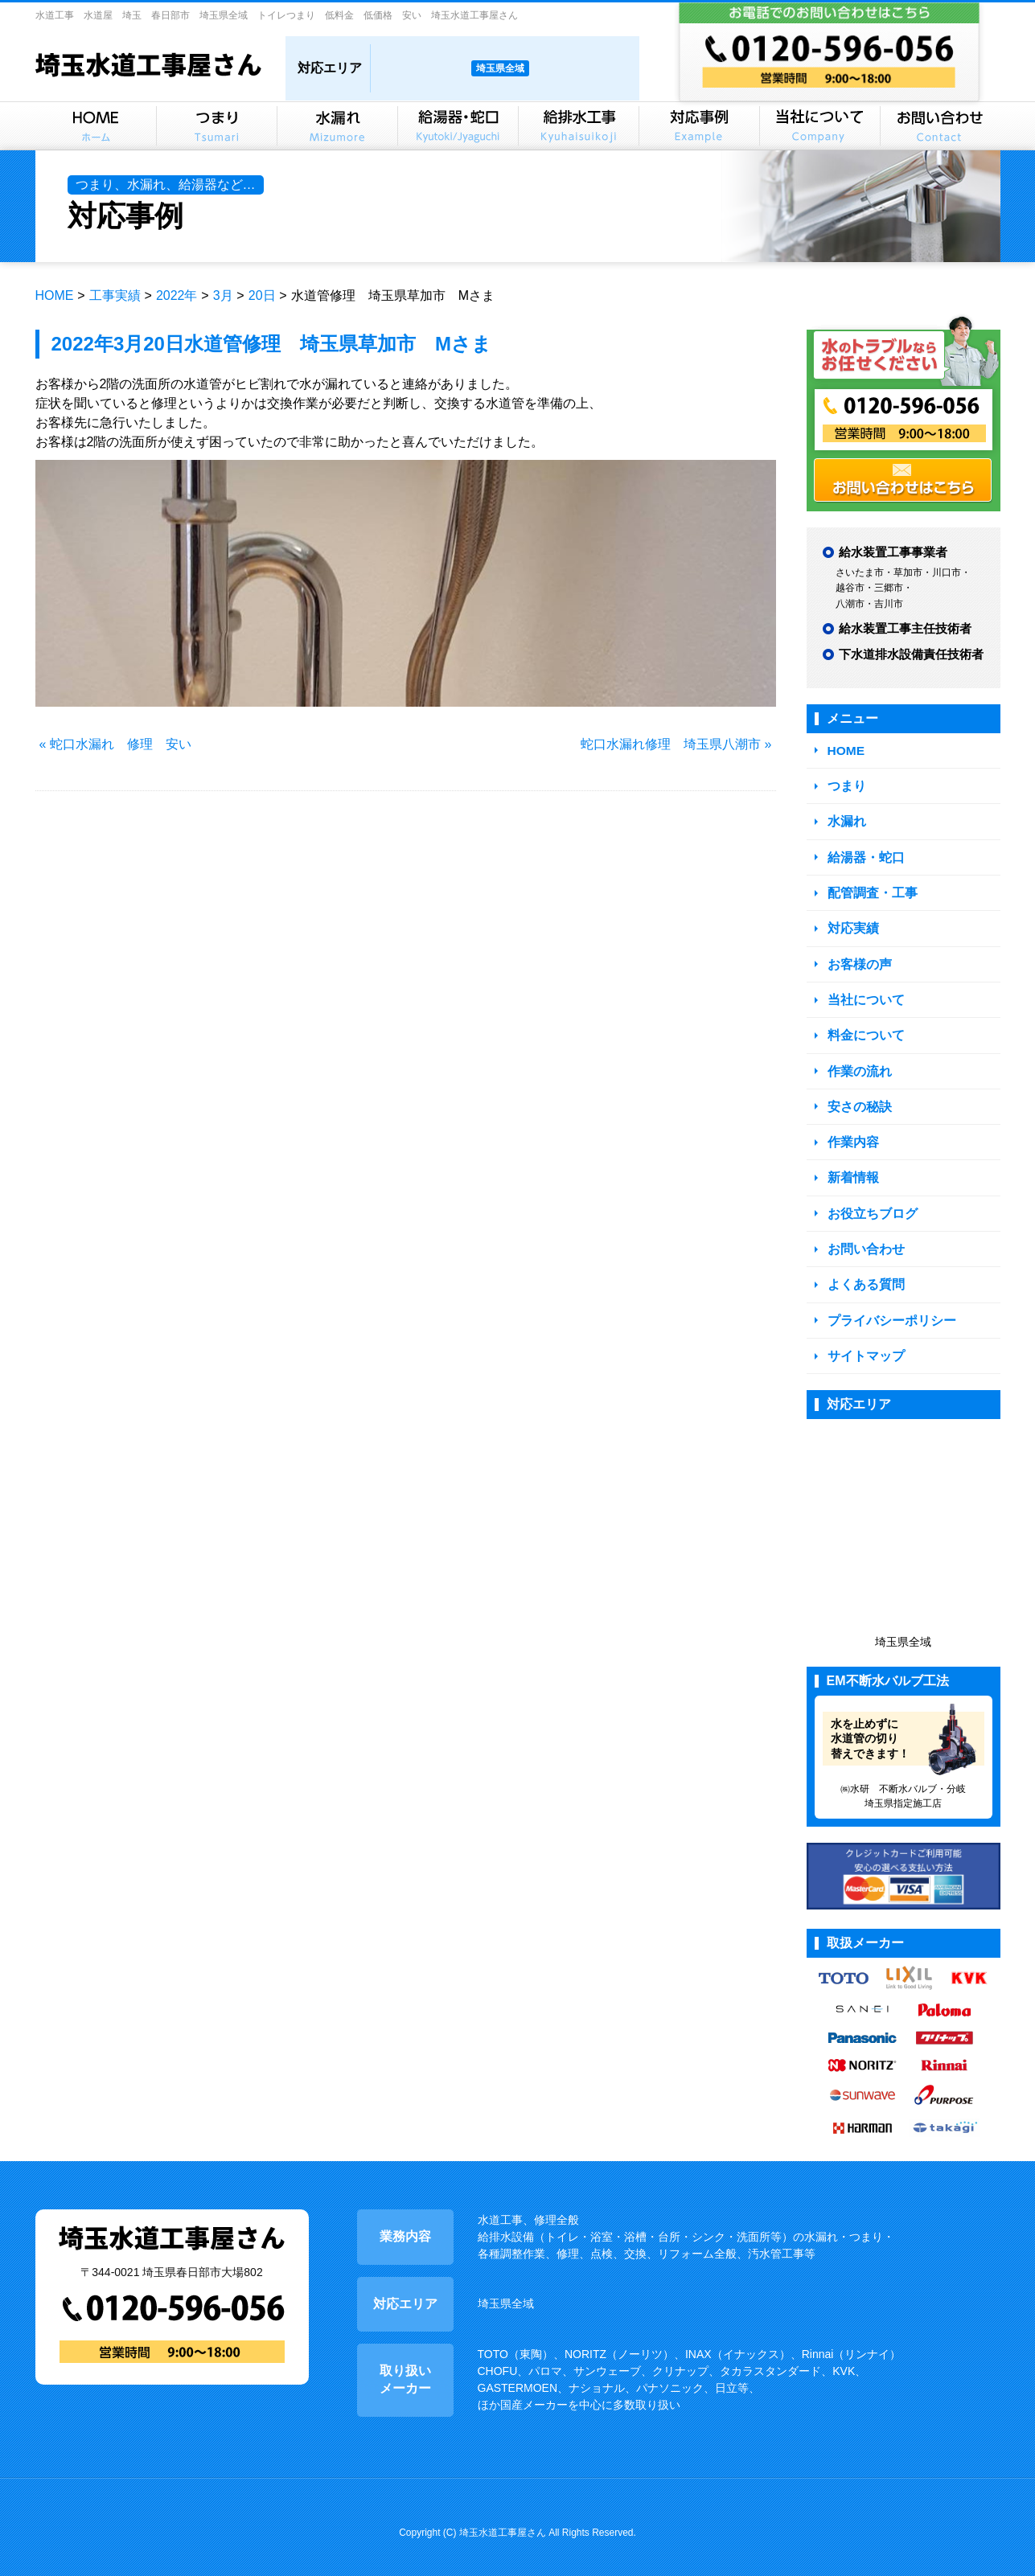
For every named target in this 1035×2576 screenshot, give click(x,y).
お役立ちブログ (870, 1204)
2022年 (177, 295)
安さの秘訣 (858, 1099)
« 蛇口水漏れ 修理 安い (115, 744)
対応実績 (852, 924)
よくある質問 (864, 1274)
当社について (864, 994)
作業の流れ (858, 1064)
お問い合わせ (864, 1239)
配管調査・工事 (870, 889)
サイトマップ (864, 1344)
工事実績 (115, 295)
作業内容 (852, 1134)
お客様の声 (858, 959)
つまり (846, 784)
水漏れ (846, 820)
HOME (54, 295)
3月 (223, 295)
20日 (262, 295)
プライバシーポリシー (888, 1309)
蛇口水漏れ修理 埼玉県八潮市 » (676, 744)
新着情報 (852, 1169)
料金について (864, 1029)
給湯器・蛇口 (864, 854)
